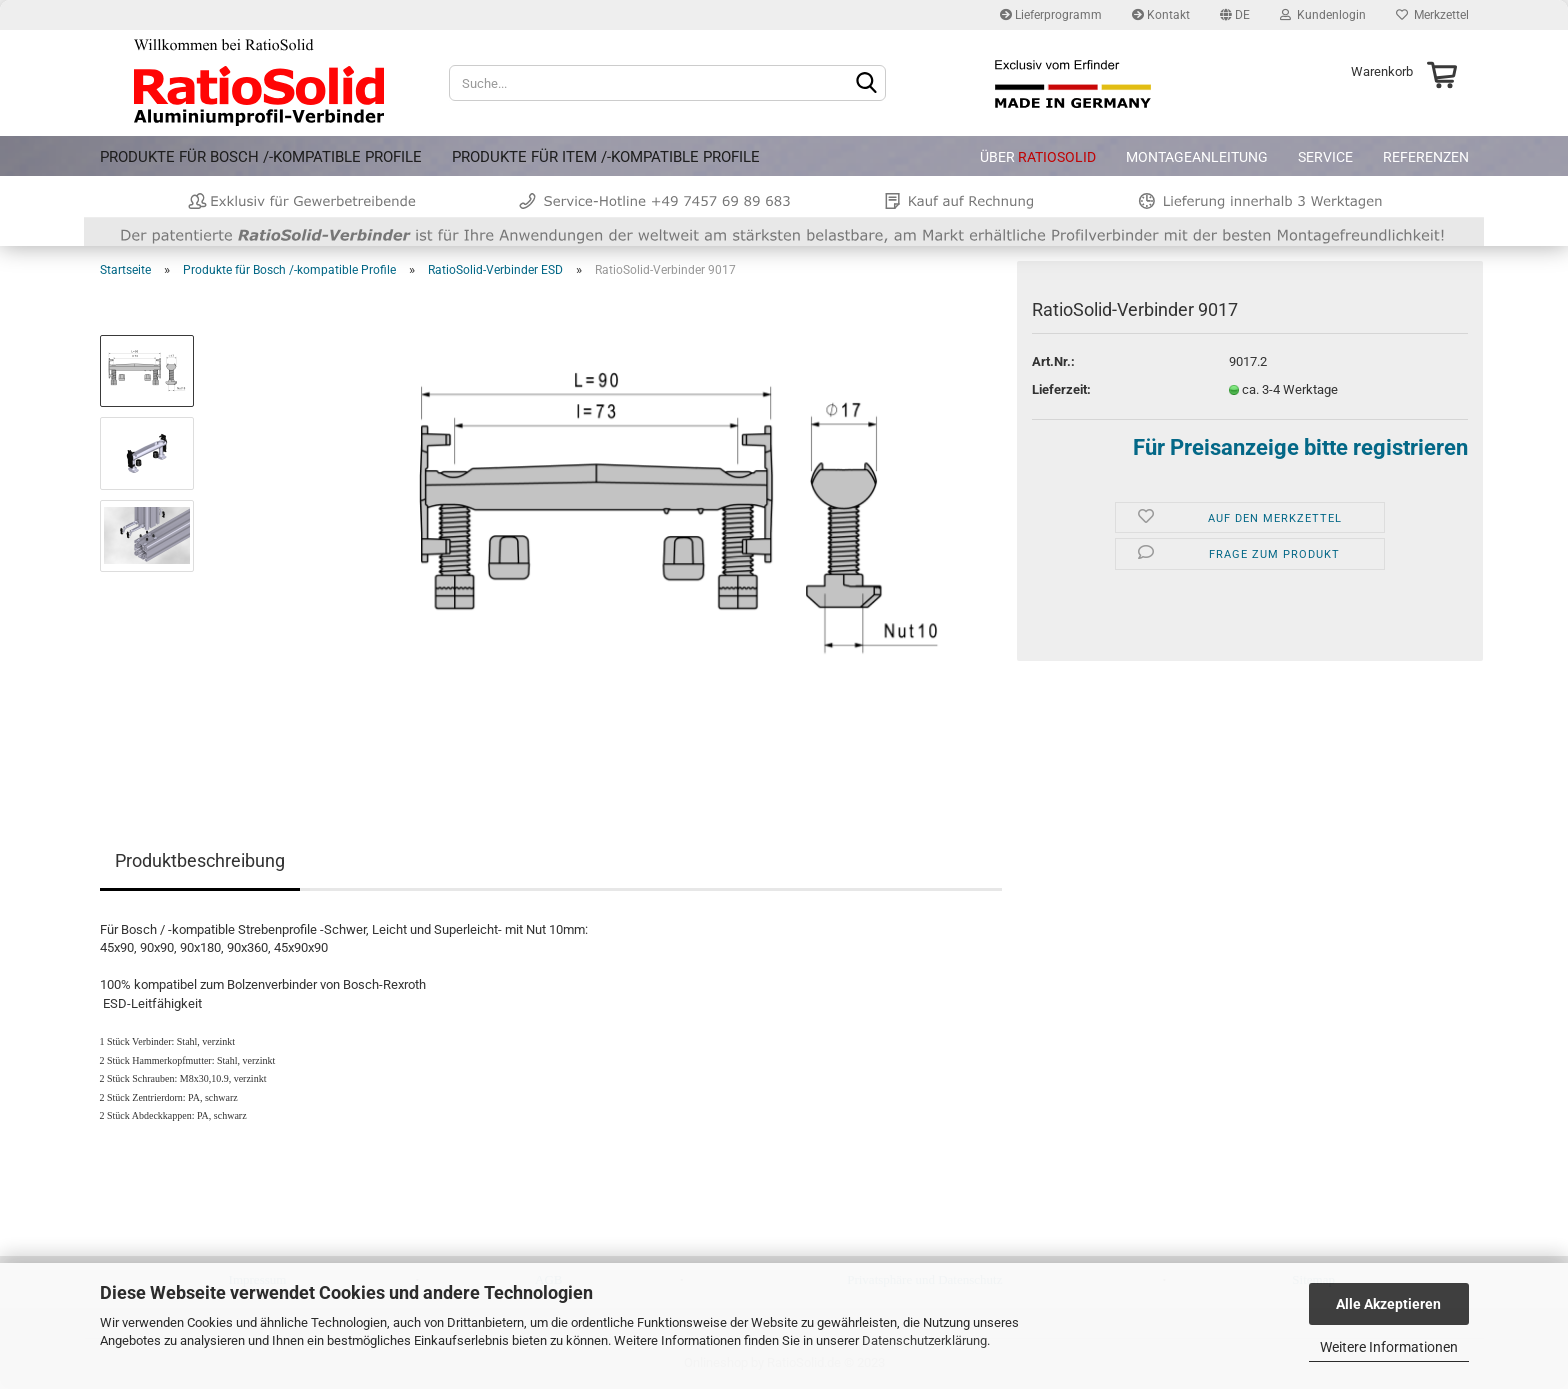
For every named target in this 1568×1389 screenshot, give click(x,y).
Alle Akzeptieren (1388, 1304)
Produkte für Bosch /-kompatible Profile (261, 157)
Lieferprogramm (1051, 15)
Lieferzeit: (1061, 389)
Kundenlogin (1323, 15)
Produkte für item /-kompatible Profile (606, 157)
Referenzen (1426, 157)
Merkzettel (1432, 15)
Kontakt (1161, 15)
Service (1325, 157)
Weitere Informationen (1389, 1347)
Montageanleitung (1197, 157)
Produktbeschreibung (200, 860)
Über (1038, 157)
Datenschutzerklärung (924, 1340)
